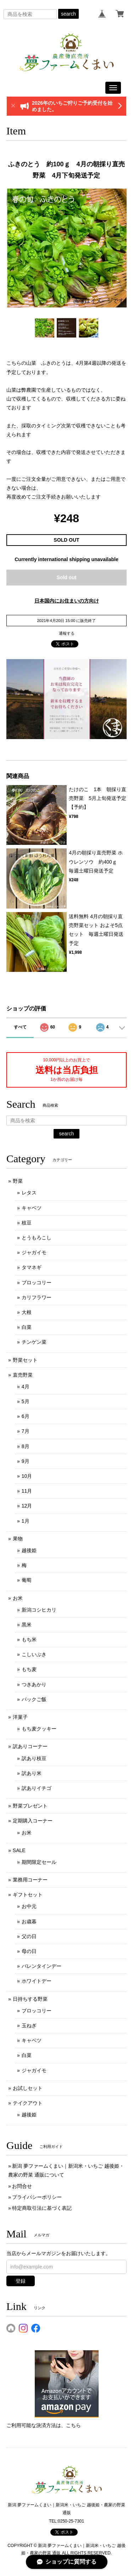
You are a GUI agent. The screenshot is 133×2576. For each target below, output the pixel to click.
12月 (27, 1506)
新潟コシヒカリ (39, 1610)
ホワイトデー (36, 1981)
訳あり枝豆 (34, 1758)
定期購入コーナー (32, 1820)
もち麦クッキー (39, 1728)
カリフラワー (36, 1297)
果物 (18, 1538)
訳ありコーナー (30, 1746)
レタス (29, 1192)
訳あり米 (31, 1773)
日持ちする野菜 (30, 1999)
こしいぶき (34, 1654)
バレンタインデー (41, 1966)
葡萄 (27, 1580)
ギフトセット (28, 1894)
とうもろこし (36, 1237)
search (68, 14)
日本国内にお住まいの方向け (66, 601)
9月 (25, 1461)
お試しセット (28, 2088)
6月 (25, 1416)
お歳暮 (29, 1921)
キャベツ (31, 1208)
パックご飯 (34, 1699)
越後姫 (29, 1550)
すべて (20, 1027)
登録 (21, 2281)
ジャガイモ (34, 1252)
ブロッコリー (36, 1282)
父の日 (29, 1936)
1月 (25, 1521)
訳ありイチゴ (36, 1788)
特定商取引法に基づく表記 (42, 2208)
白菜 (27, 1327)
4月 (25, 1386)
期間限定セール (39, 1862)
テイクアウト (28, 2103)
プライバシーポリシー (37, 2197)
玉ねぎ (29, 2025)
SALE (19, 1850)
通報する (66, 633)
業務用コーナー (30, 1880)
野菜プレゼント (30, 1806)
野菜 (18, 1181)
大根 (27, 1312)
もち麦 (29, 1669)
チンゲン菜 (34, 1342)
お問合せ (22, 2186)
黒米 (27, 1624)
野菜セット (25, 1360)
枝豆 (27, 1223)
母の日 (29, 1951)
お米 (18, 1598)
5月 (25, 1401)
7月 (25, 1431)
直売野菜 (23, 1375)
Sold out (67, 577)
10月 (27, 1476)
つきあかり (34, 1684)
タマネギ (31, 1267)
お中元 (29, 1906)
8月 (25, 1446)
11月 (27, 1491)
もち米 (29, 1639)
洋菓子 (20, 1717)
